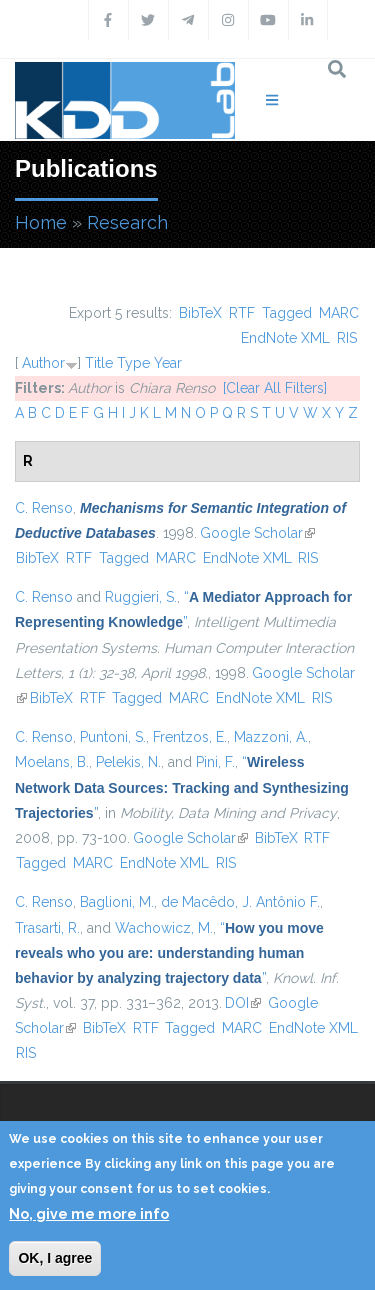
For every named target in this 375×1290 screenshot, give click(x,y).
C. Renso (44, 508)
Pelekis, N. (128, 762)
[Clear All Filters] (275, 388)
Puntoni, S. (113, 737)
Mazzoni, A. (271, 737)
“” (182, 787)
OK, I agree (55, 1258)
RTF (242, 313)
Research (127, 222)
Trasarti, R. (47, 928)
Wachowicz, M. (164, 928)
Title (99, 363)
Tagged (287, 313)
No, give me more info (89, 1214)
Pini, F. (215, 762)
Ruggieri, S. (141, 597)
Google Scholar (257, 533)
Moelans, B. (52, 762)
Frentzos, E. (190, 737)
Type (133, 363)
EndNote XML (285, 338)
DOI (243, 1003)
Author (43, 363)
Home (41, 222)
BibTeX (200, 313)
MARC (339, 313)
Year (168, 363)
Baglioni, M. (117, 902)
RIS (347, 338)
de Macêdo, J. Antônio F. (240, 902)
